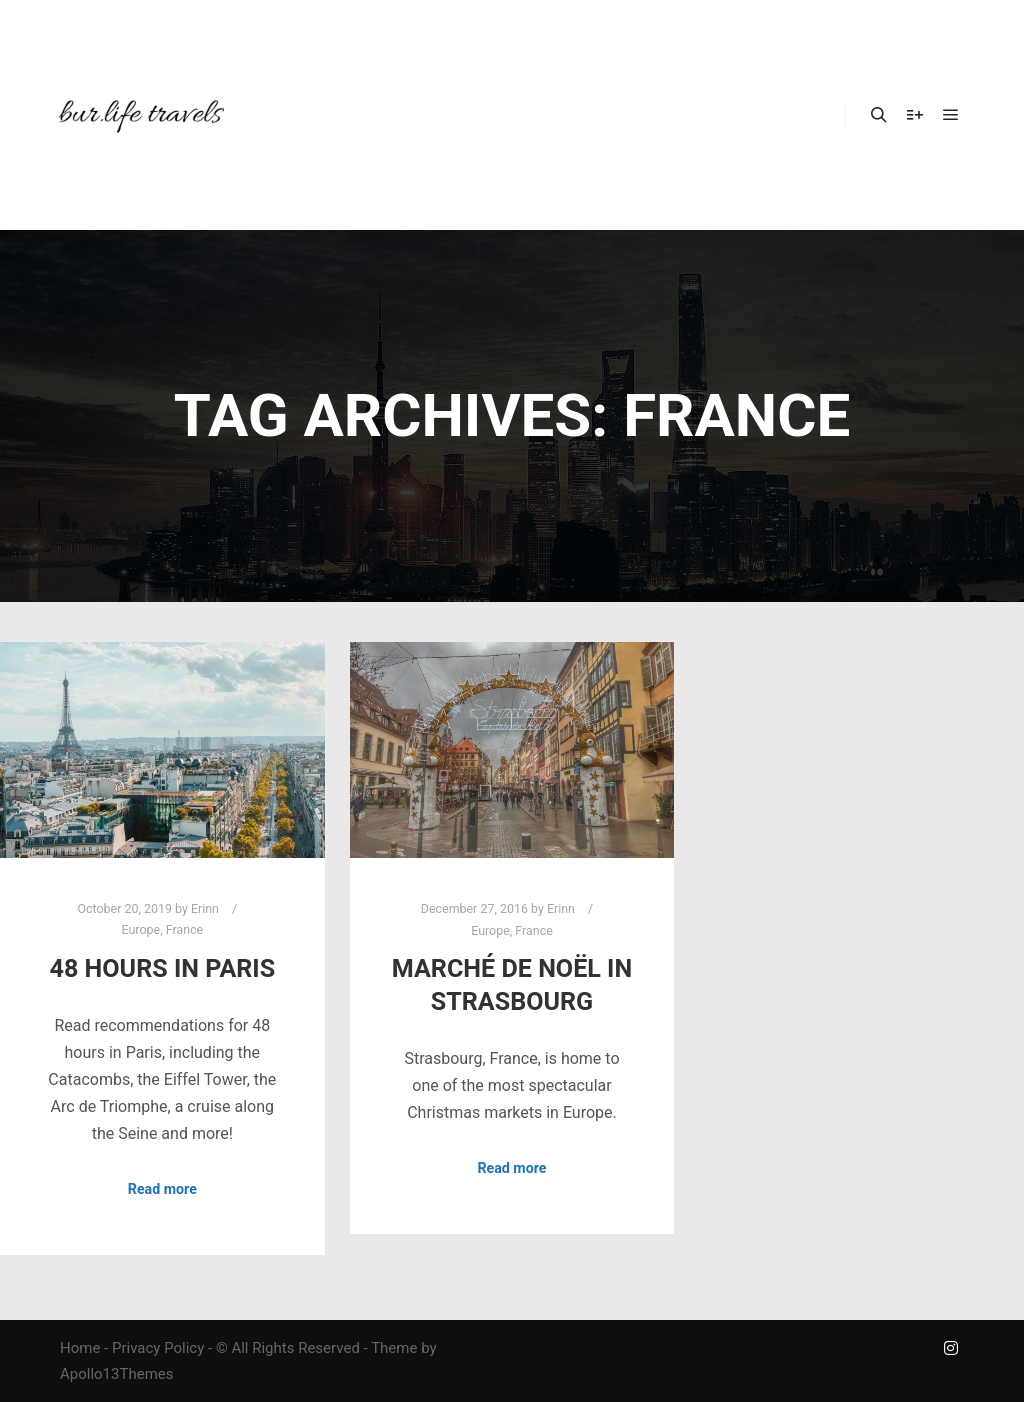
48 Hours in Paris (163, 968)
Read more (162, 1189)
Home (80, 1348)
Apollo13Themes (117, 1374)
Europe (141, 929)
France (184, 929)
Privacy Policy (158, 1348)
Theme (394, 1348)
